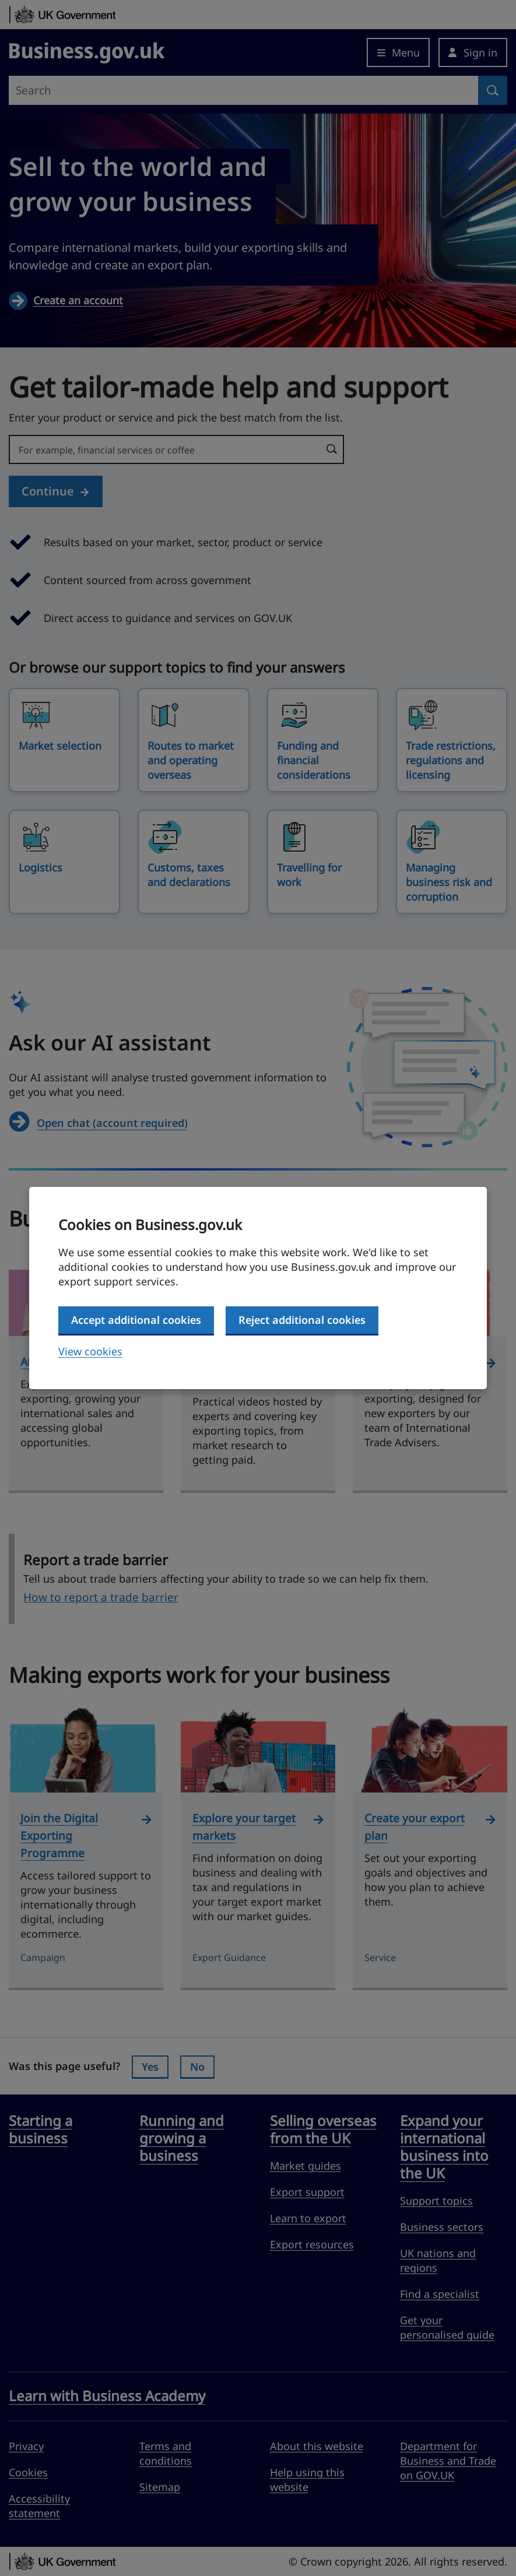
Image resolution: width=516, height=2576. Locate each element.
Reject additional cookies (302, 1320)
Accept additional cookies (136, 1320)
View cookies (90, 1351)
